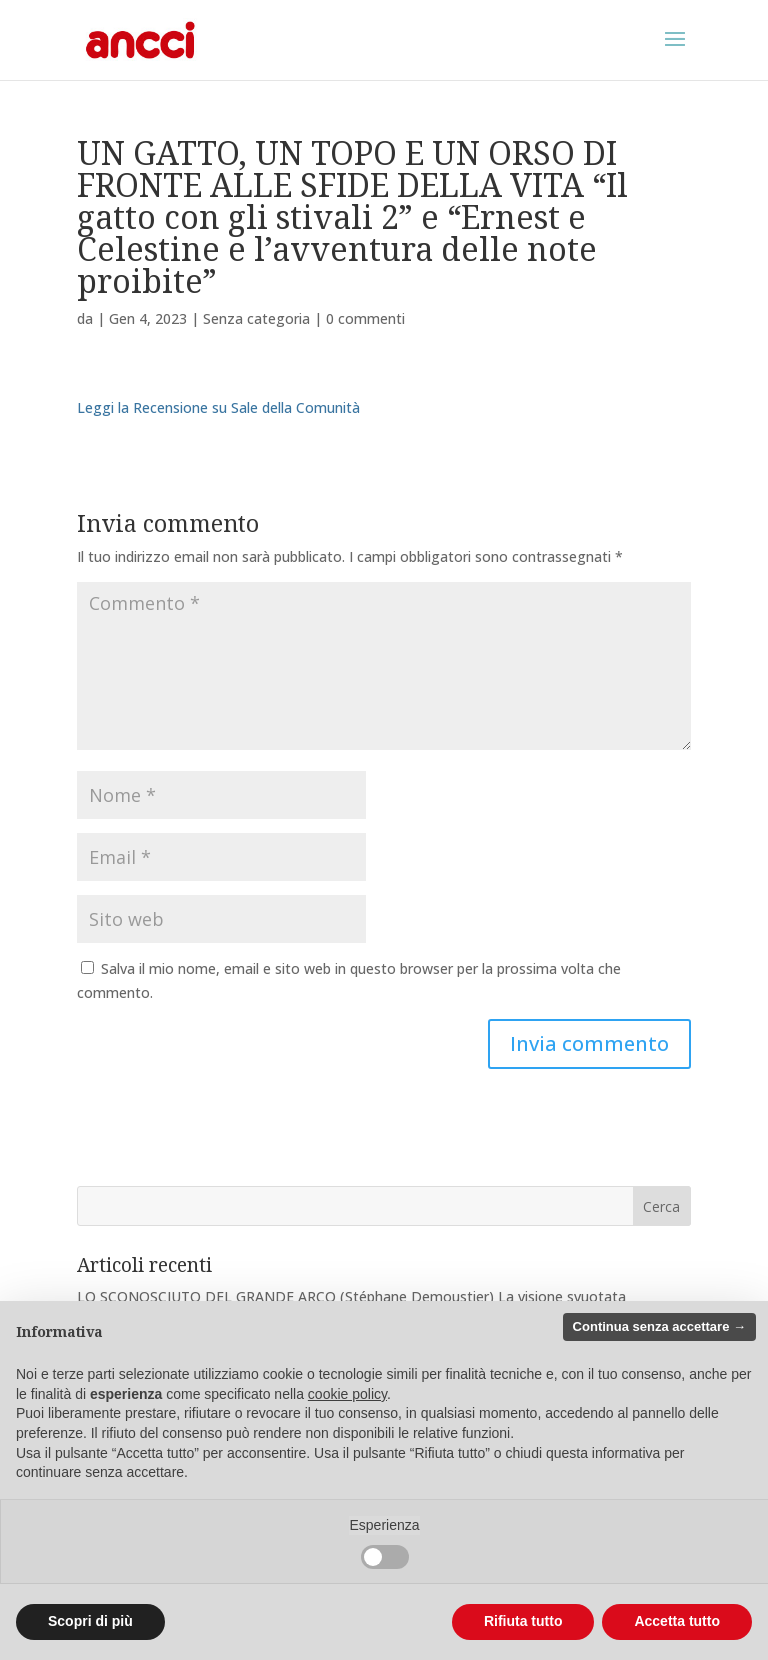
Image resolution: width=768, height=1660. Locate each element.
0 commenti (365, 318)
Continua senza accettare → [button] (659, 1326)
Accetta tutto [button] (677, 1621)
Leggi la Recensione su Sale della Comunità (218, 407)
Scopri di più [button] (90, 1621)
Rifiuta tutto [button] (523, 1621)
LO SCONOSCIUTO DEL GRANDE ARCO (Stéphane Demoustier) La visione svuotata (351, 1296)
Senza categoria (256, 318)
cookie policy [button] (347, 1394)
